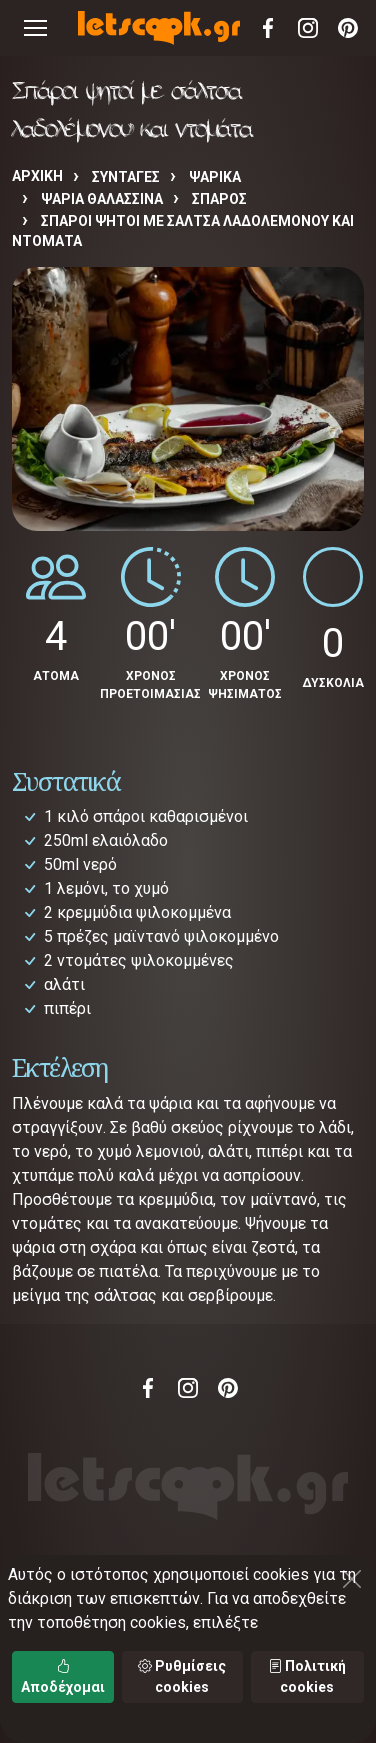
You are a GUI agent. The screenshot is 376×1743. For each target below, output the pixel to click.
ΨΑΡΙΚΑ (215, 177)
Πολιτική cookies (307, 1676)
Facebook (268, 28)
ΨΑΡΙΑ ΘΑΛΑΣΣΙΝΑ (102, 199)
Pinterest (348, 28)
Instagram (308, 28)
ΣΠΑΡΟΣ (219, 199)
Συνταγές (126, 177)
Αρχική (37, 176)
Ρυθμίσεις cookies (182, 1676)
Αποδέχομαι (63, 1676)
